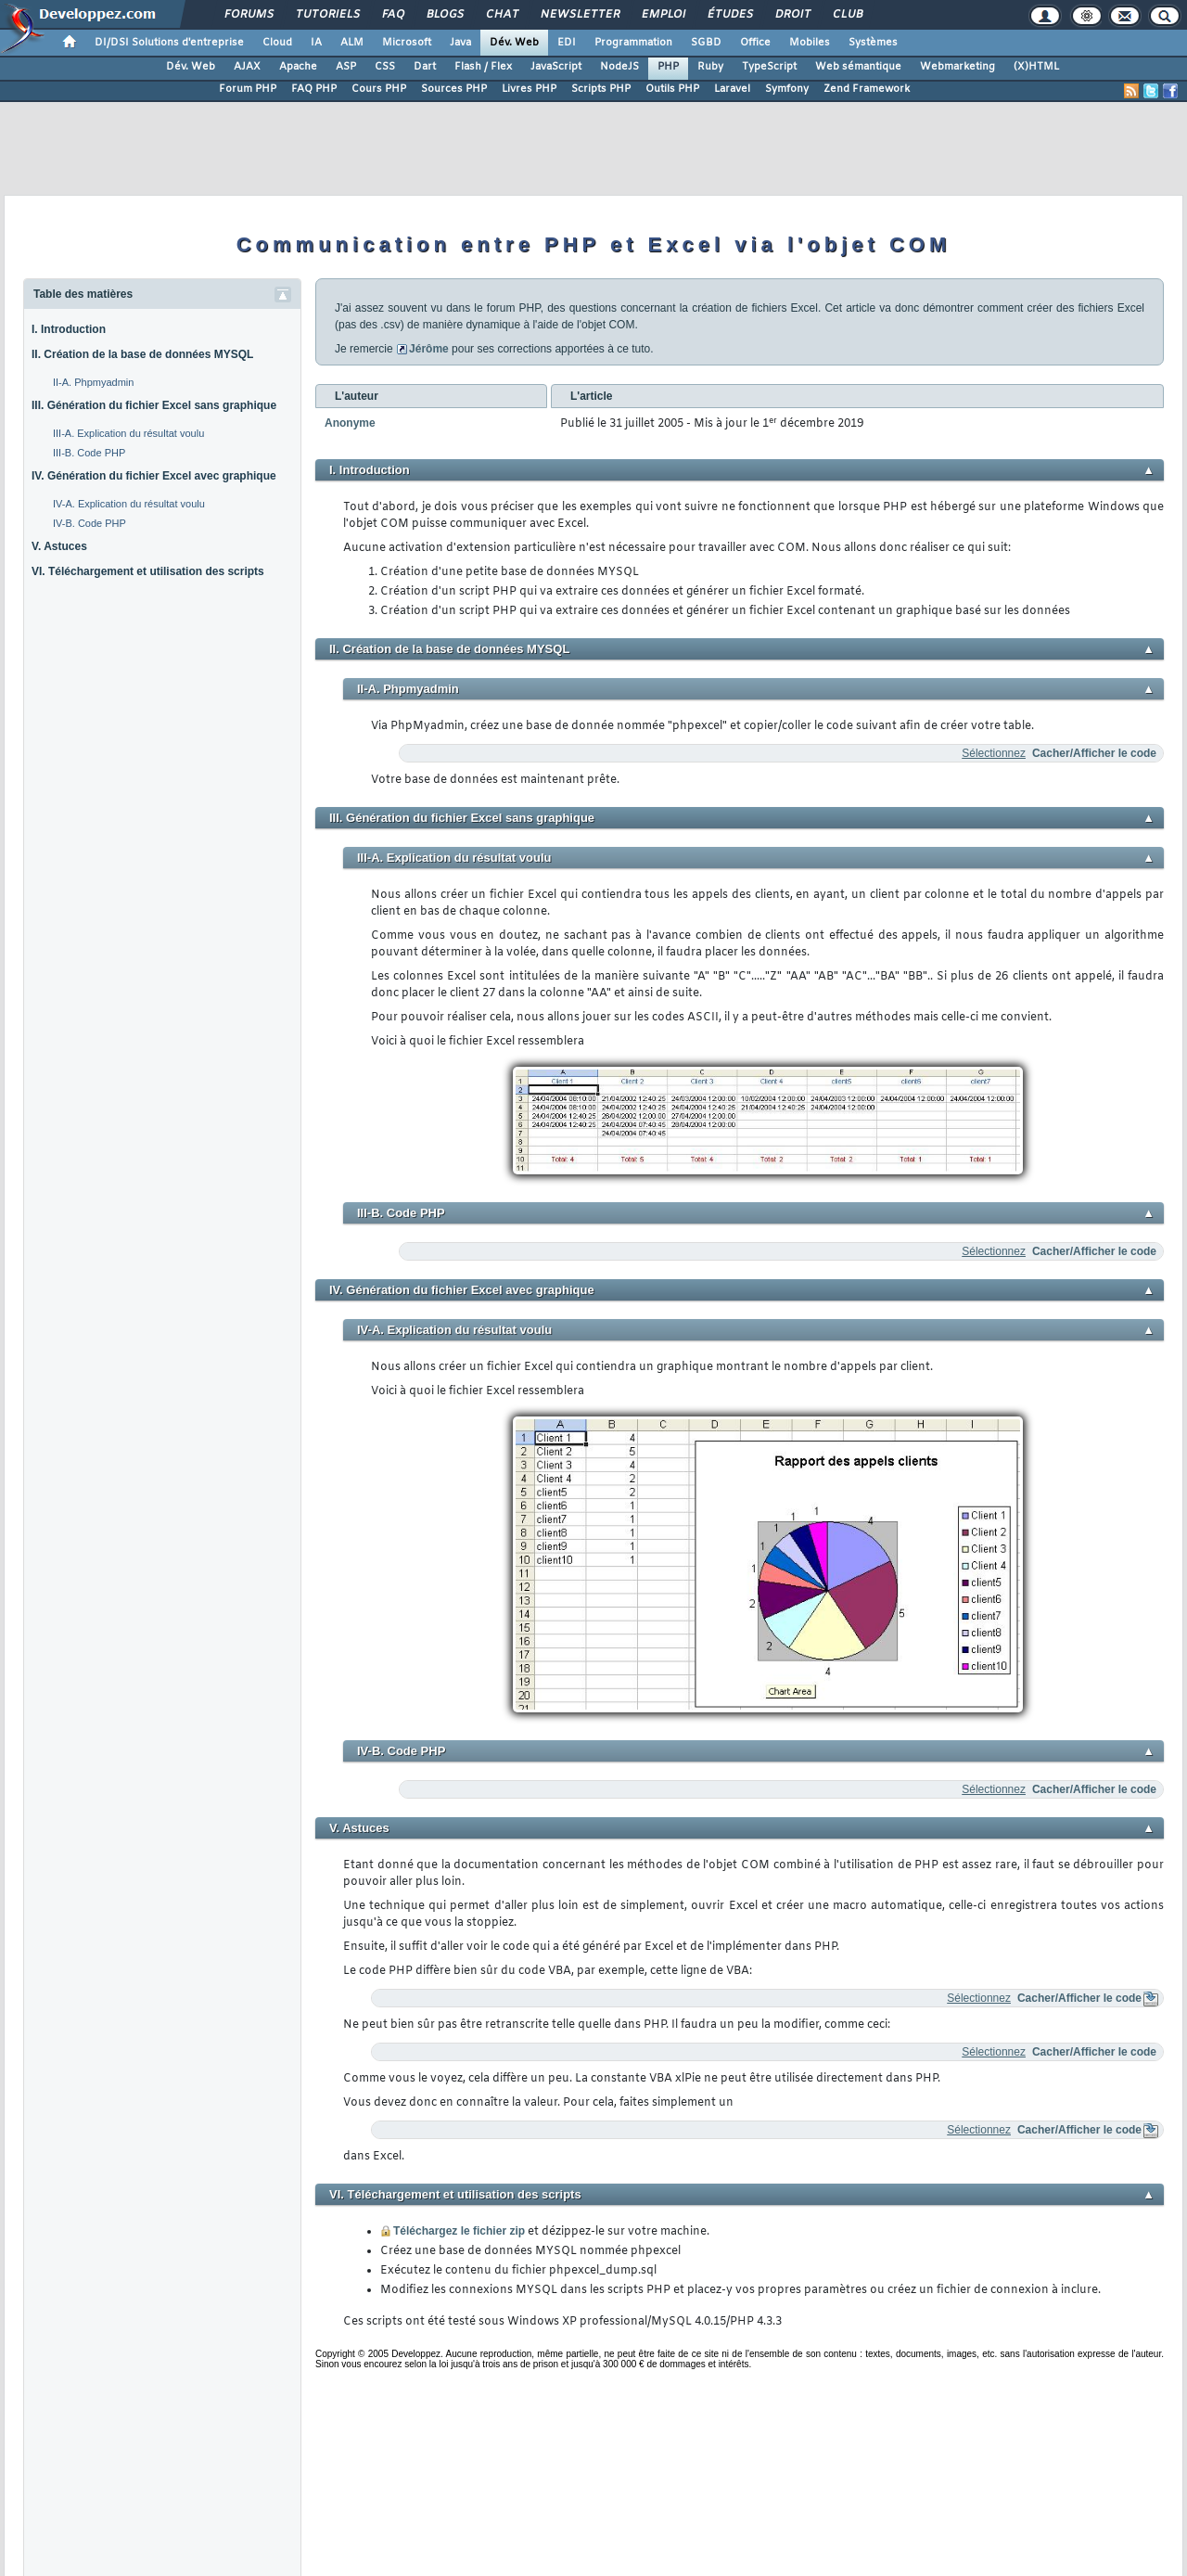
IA (316, 42)
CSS (385, 66)
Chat (501, 14)
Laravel (732, 89)
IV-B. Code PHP (89, 523)
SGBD (706, 42)
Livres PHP (529, 89)
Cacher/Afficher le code (1094, 753)
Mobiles (809, 42)
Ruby (710, 66)
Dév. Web (514, 42)
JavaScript (555, 66)
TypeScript (769, 66)
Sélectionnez (994, 753)
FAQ (392, 14)
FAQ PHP (314, 89)
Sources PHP (454, 89)
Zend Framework (866, 89)
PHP (668, 66)
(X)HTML (1036, 66)
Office (755, 42)
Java (460, 42)
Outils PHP (672, 89)
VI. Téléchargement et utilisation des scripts (148, 571)
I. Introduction (69, 329)
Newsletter (579, 14)
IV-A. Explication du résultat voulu (129, 503)
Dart (425, 66)
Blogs (444, 14)
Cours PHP (378, 89)
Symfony (787, 89)
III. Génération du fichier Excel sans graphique (154, 405)
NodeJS (619, 66)
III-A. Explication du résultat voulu (128, 433)
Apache (298, 66)
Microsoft (406, 42)
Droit (791, 14)
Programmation (633, 42)
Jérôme (429, 348)
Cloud (277, 42)
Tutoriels (327, 14)
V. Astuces (59, 546)
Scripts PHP (601, 89)
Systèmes (873, 42)
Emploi (662, 14)
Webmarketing (957, 66)
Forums (248, 14)
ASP (346, 66)
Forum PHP (247, 89)
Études (729, 14)
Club (846, 14)
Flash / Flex (483, 66)
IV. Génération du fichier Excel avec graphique (154, 475)
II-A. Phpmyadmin (93, 382)
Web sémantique (858, 66)
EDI (566, 42)
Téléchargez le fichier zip (459, 2230)
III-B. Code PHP (89, 452)
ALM (352, 42)
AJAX (247, 66)
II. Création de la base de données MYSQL (142, 354)
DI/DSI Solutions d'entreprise (169, 42)
